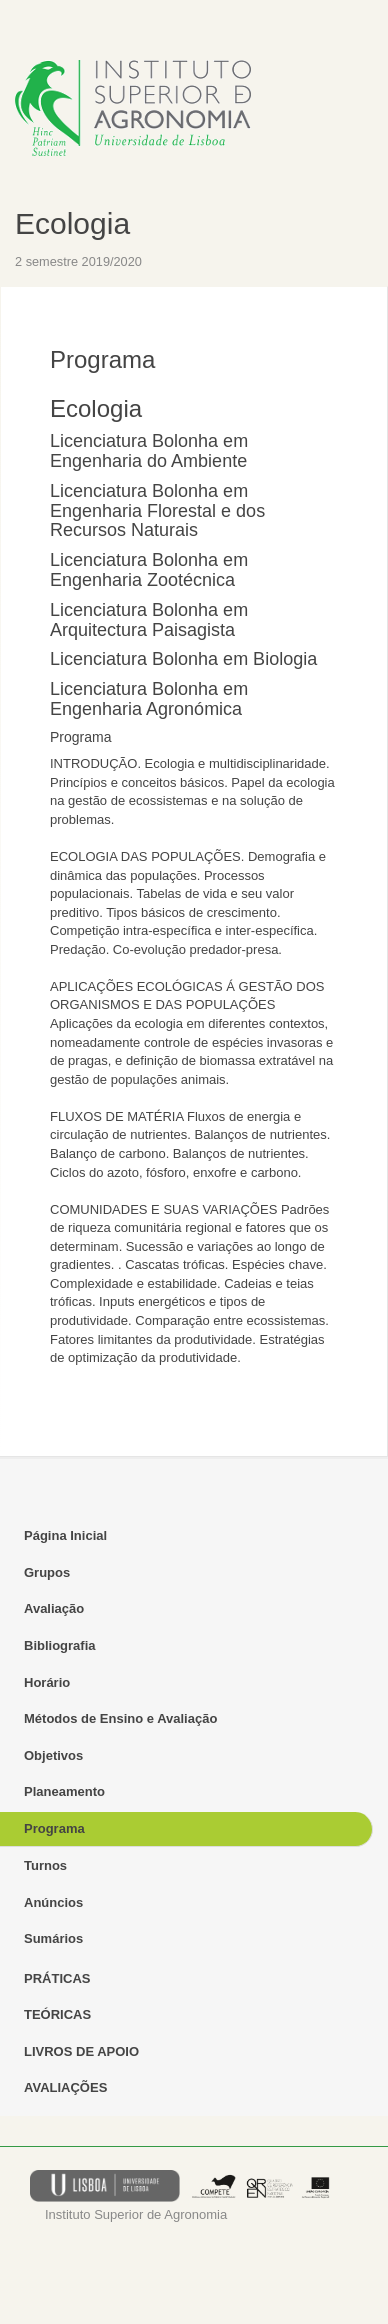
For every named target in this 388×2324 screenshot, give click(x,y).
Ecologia (72, 223)
